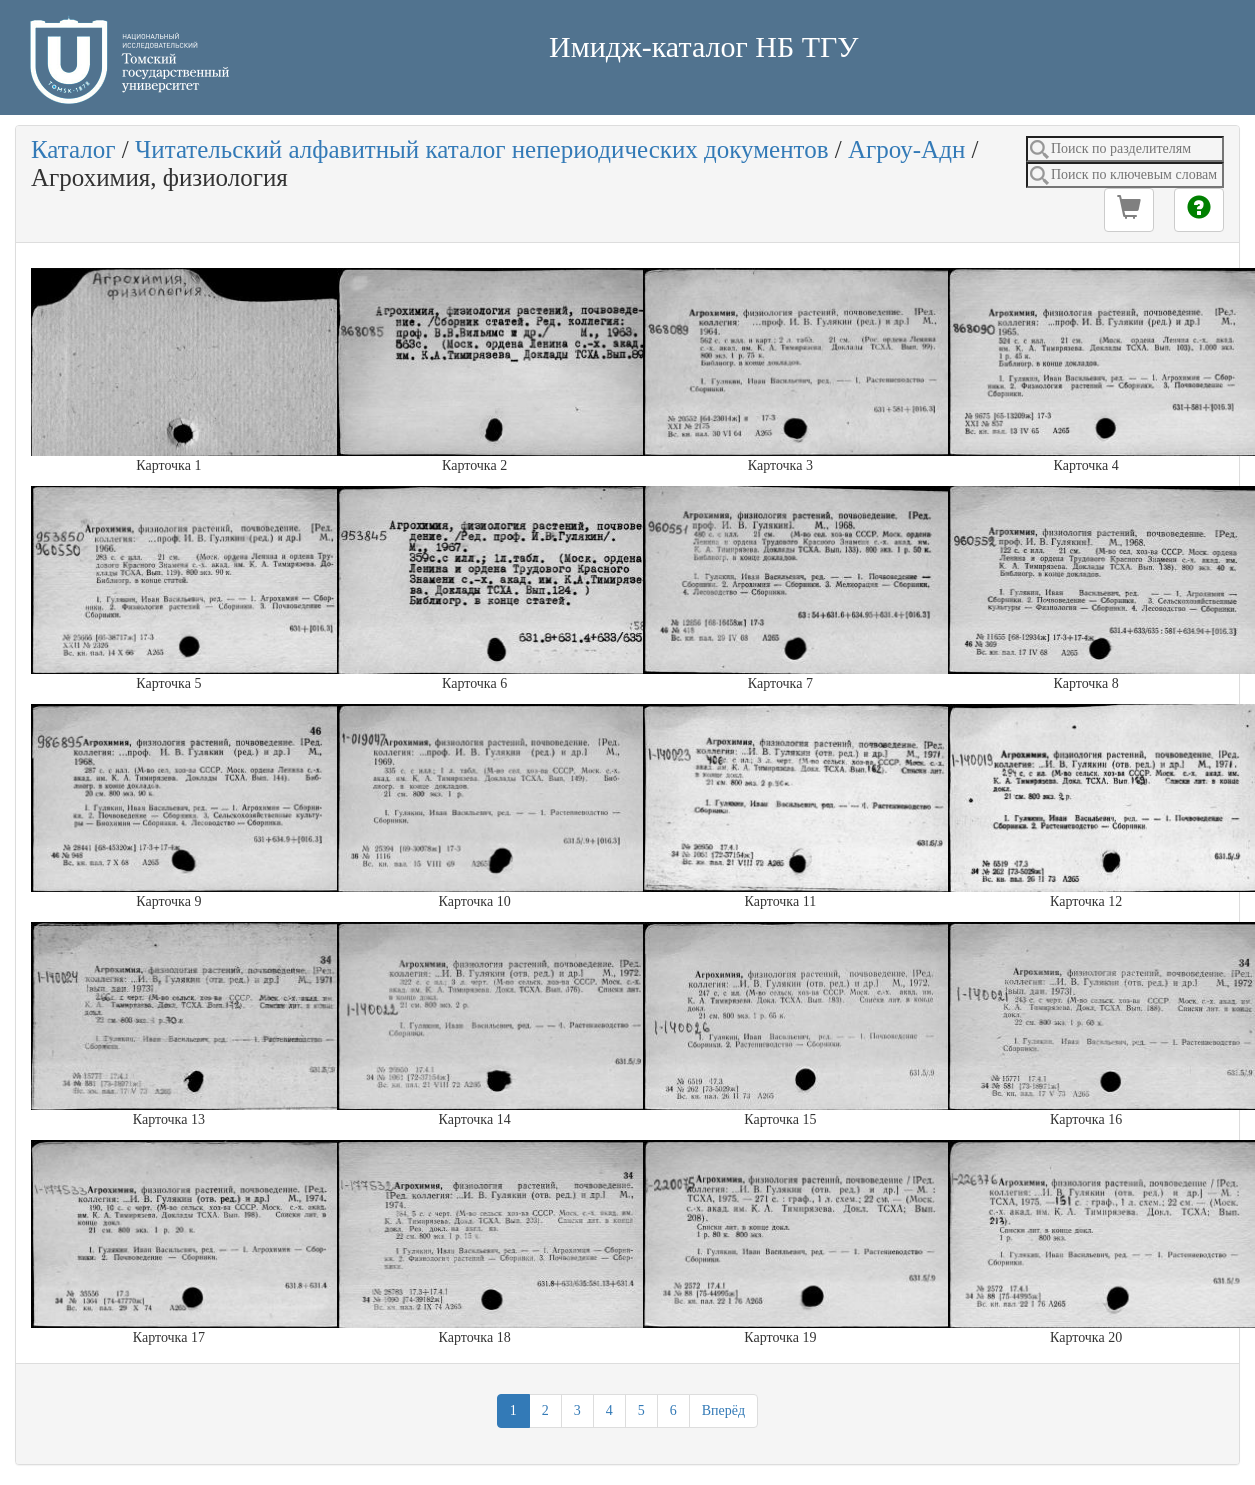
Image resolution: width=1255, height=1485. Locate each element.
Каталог (73, 149)
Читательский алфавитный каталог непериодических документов (481, 149)
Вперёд (723, 1410)
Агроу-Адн (906, 149)
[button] (1129, 210)
